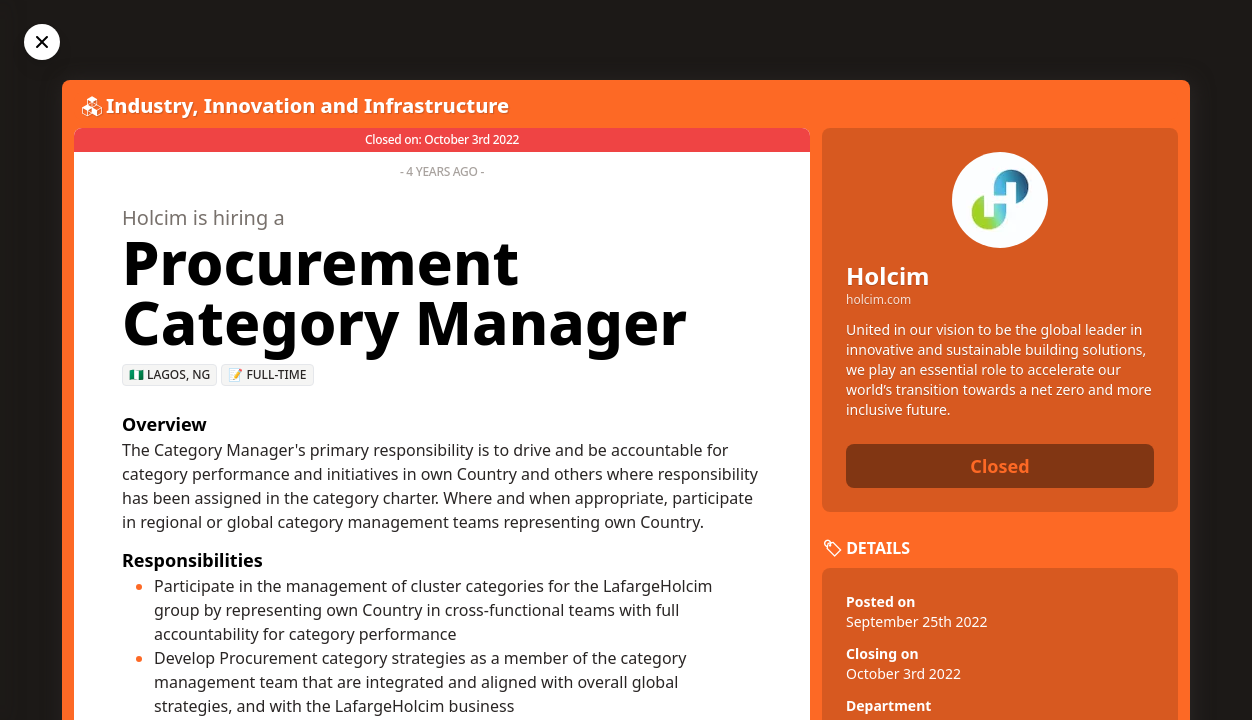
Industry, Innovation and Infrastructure (307, 105)
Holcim (887, 275)
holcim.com (878, 300)
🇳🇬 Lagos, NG (169, 374)
